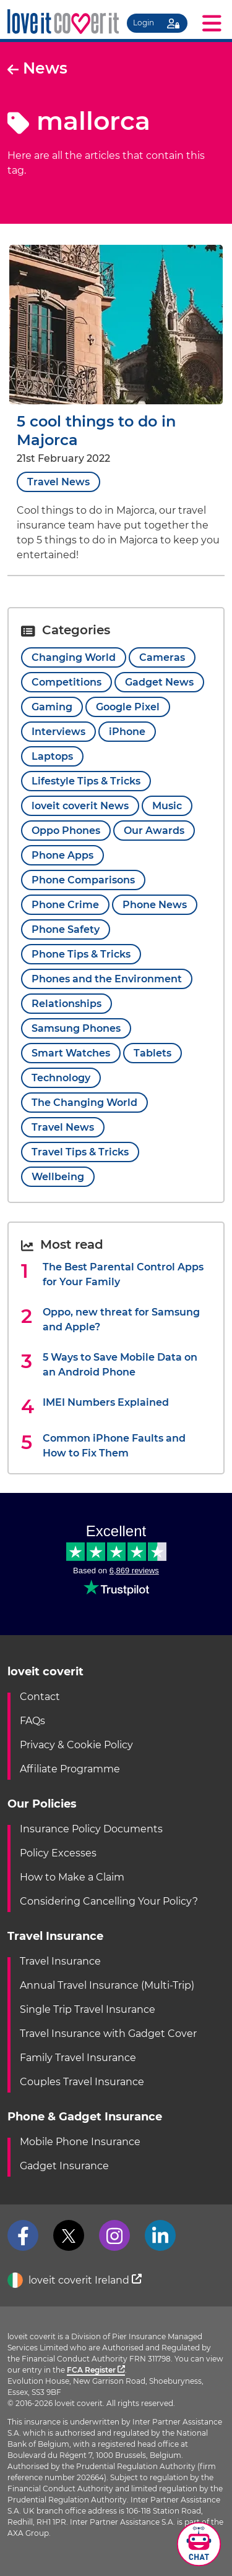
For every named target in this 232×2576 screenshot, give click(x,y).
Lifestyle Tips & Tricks (86, 781)
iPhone (127, 732)
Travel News (58, 482)
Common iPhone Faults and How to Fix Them (114, 1445)
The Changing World (84, 1102)
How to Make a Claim (72, 1877)
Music (167, 806)
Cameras (162, 657)
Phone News (154, 905)
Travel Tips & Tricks (80, 1152)
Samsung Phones (76, 1028)
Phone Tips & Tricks (81, 954)
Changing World (74, 657)
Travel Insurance (60, 1961)
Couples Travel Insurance (82, 2082)
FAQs (32, 1721)
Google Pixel (128, 707)
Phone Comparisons (83, 880)
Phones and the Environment (107, 979)
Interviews (58, 732)
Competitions (66, 682)
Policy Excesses (58, 1853)
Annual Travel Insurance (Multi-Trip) (107, 1985)
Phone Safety (66, 929)
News (37, 68)
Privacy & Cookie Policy (76, 1745)
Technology (61, 1078)
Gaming (52, 707)
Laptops (52, 756)
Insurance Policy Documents (91, 1829)
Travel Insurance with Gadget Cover (108, 2033)
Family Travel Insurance (78, 2058)
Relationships (66, 1004)
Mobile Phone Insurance (80, 2142)
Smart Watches (71, 1053)
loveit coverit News (80, 806)
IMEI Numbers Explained (106, 1402)
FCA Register (96, 2369)
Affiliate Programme (70, 1769)
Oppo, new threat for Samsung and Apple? (121, 1319)
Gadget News (159, 682)
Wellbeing (58, 1177)
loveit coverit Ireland (74, 2280)
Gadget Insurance (64, 2166)
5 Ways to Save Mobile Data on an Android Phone (120, 1364)
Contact (40, 1696)
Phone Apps (62, 855)
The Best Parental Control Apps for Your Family (123, 1274)
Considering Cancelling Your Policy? (109, 1901)
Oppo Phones (66, 830)
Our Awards (154, 830)
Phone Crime (65, 905)
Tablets (152, 1053)
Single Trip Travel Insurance (87, 2009)
